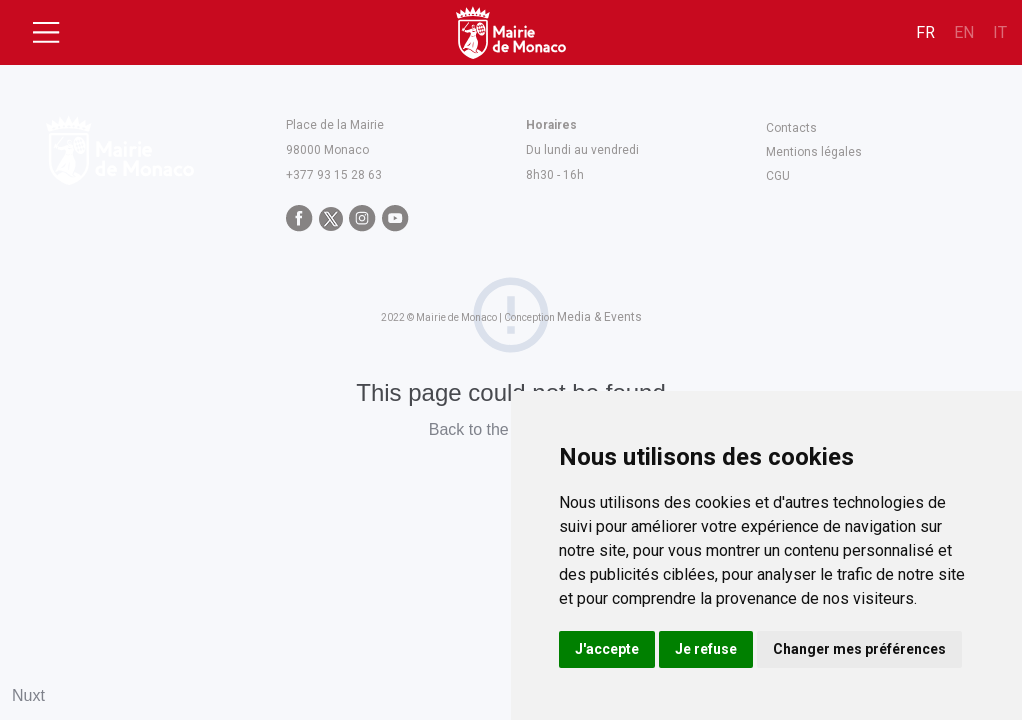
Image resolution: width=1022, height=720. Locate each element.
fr (925, 32)
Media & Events (599, 317)
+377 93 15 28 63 (334, 175)
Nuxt (28, 695)
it (1000, 32)
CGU (778, 176)
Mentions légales (814, 152)
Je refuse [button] (706, 649)
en (964, 32)
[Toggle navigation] (46, 33)
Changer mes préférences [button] (859, 649)
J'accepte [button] (607, 649)
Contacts (791, 128)
